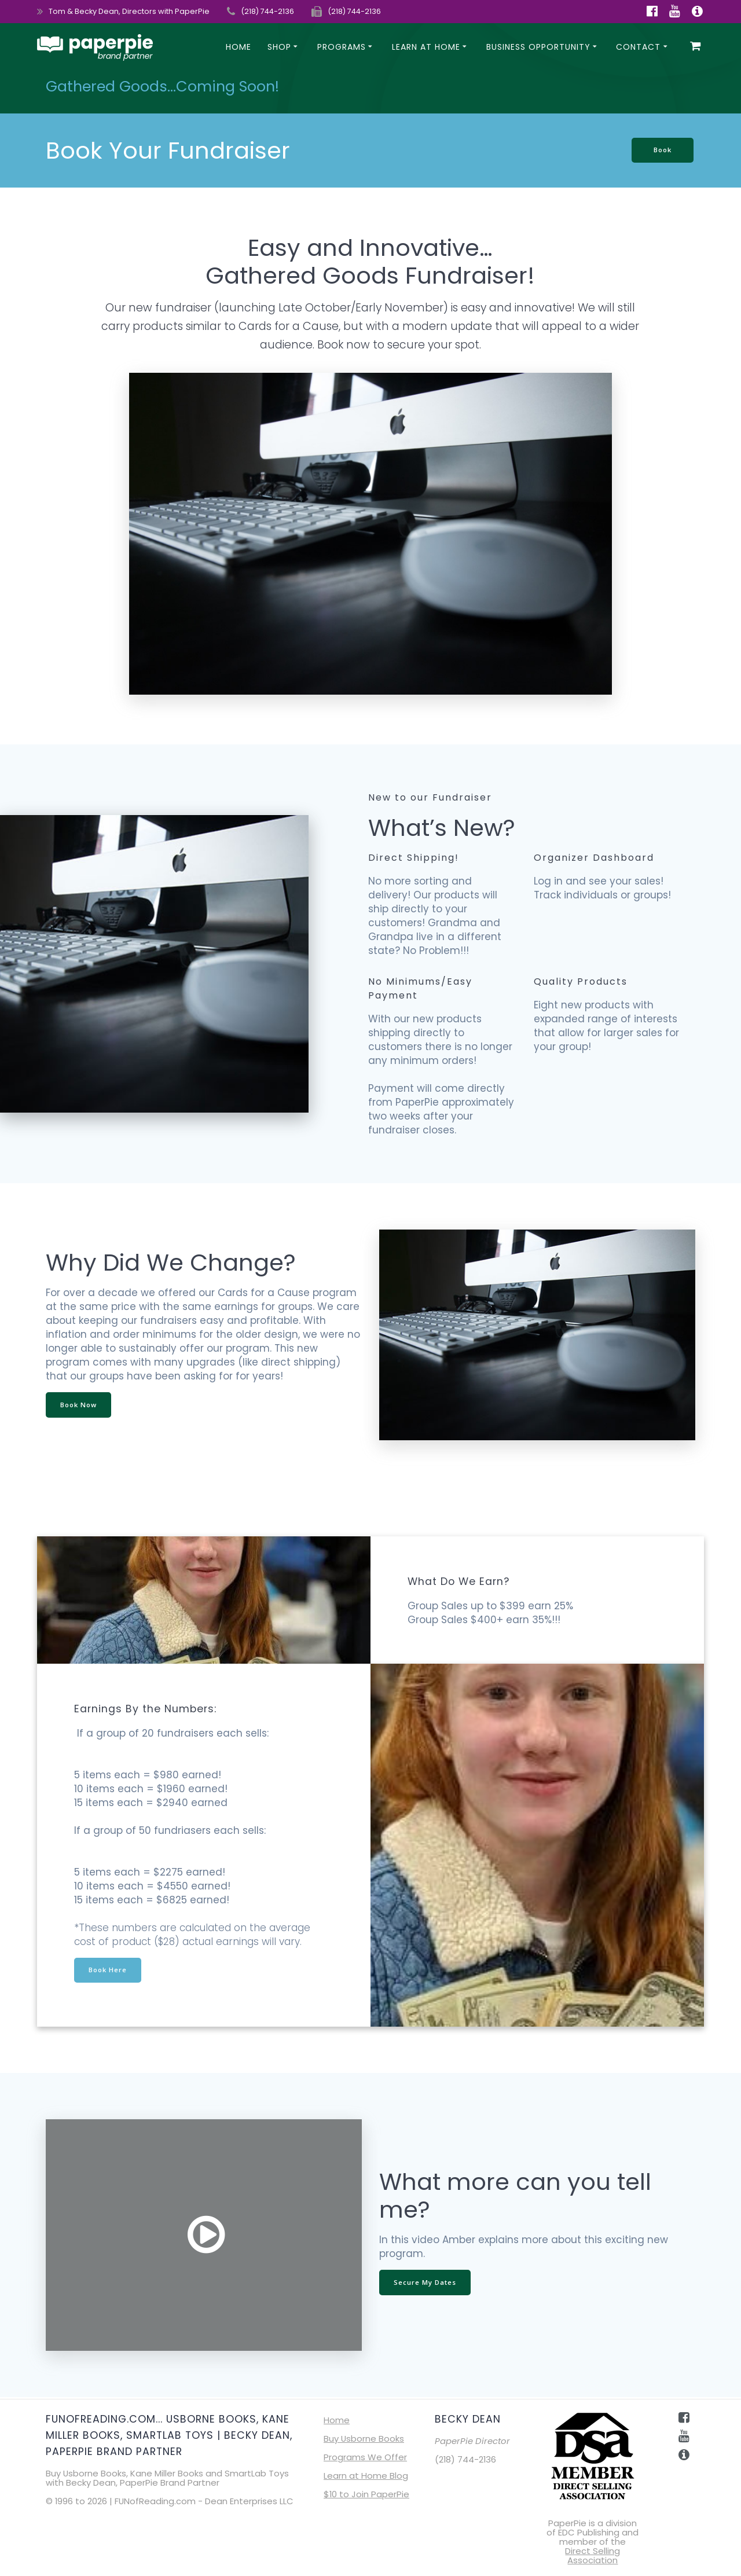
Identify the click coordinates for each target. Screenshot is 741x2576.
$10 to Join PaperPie (366, 2494)
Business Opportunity (538, 47)
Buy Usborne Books (364, 2438)
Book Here (109, 1970)
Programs (341, 47)
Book (661, 150)
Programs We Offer (365, 2457)
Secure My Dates (426, 2283)
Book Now (80, 1405)
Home (238, 47)
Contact (638, 47)
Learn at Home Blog (366, 2475)
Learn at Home (426, 47)
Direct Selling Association (592, 2555)
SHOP (279, 47)
